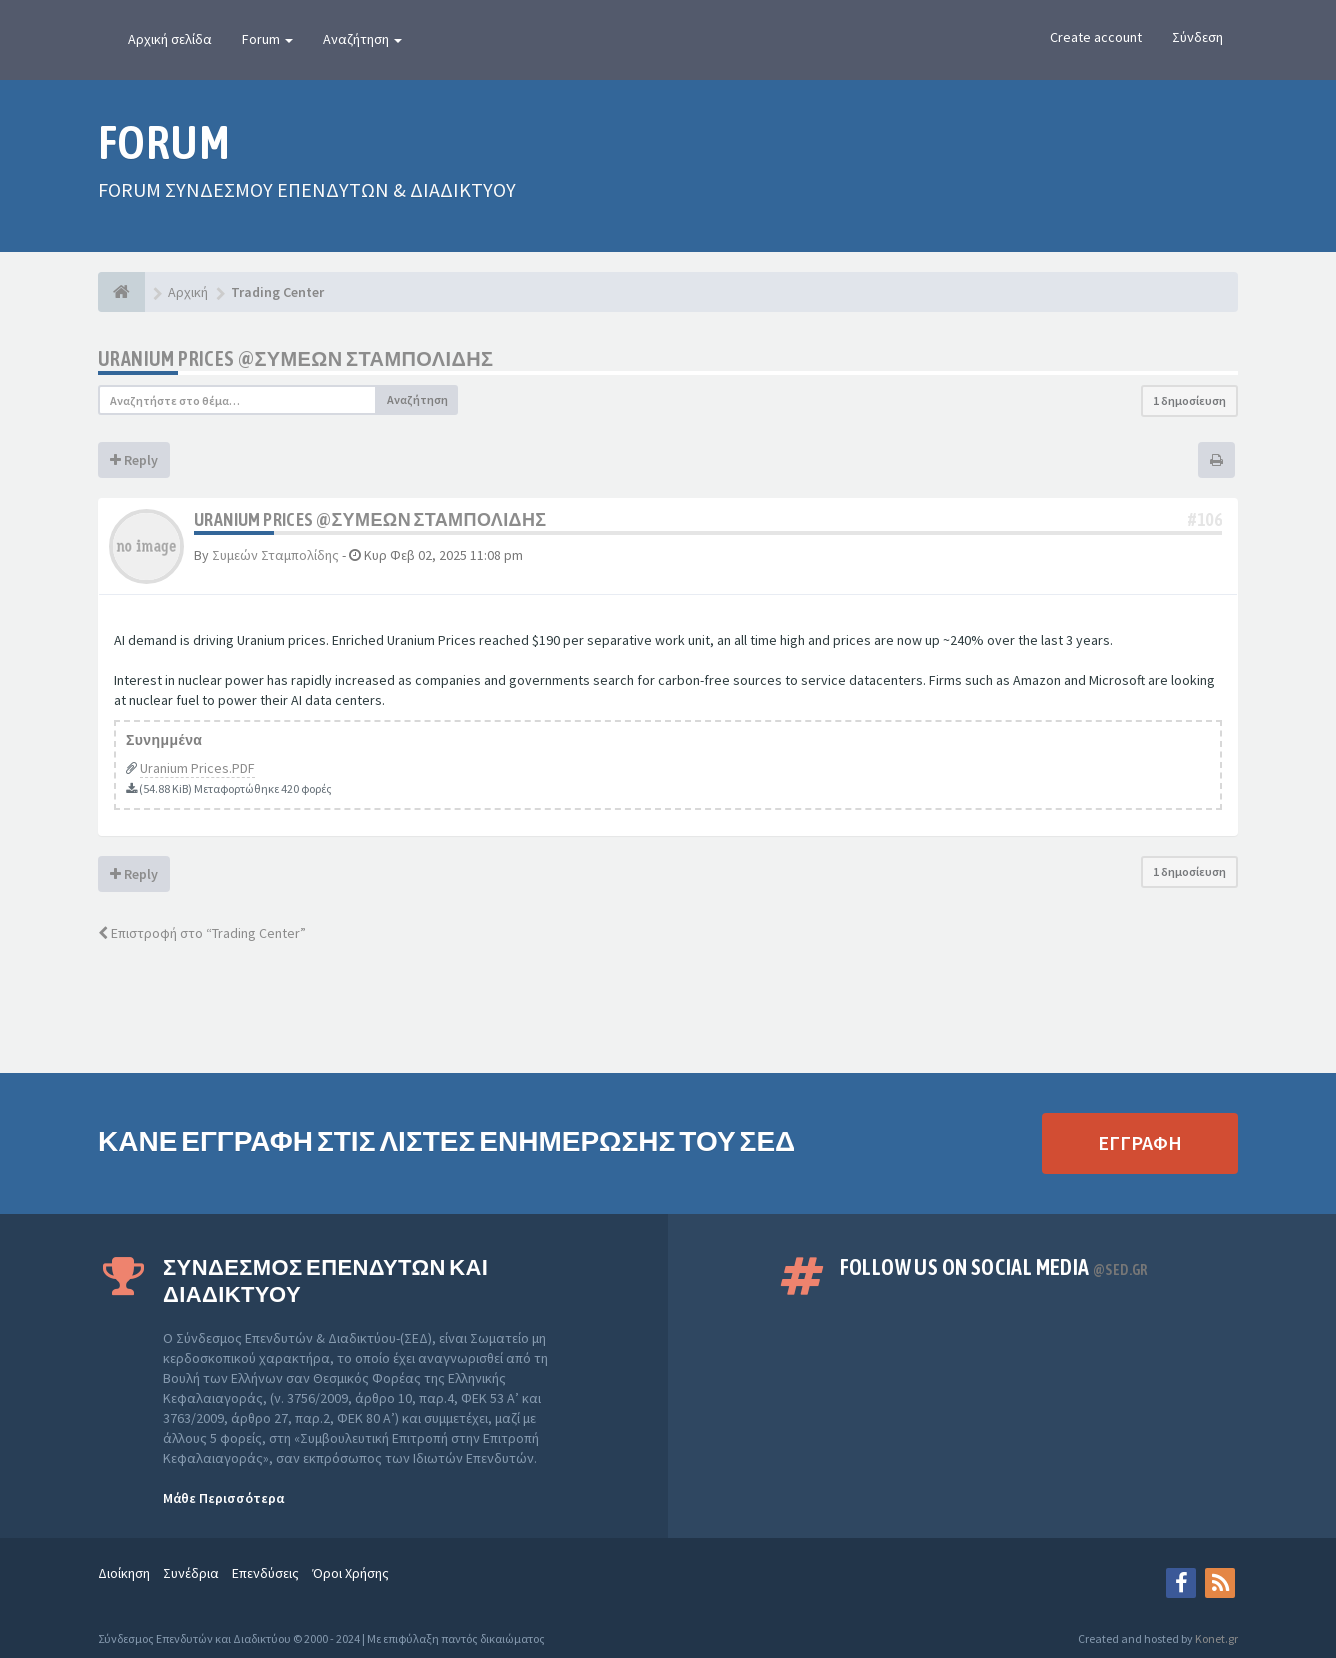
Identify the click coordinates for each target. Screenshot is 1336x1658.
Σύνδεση (1197, 37)
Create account (1096, 37)
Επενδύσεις (265, 1573)
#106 (1205, 519)
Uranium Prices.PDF (197, 768)
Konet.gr (1216, 1638)
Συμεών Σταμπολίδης (275, 555)
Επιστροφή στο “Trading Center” (202, 933)
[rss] (1220, 1583)
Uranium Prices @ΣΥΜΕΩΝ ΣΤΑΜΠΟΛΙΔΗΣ (295, 358)
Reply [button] (134, 460)
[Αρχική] (121, 292)
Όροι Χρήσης (350, 1573)
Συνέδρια (191, 1573)
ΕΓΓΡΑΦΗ (1140, 1142)
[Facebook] (1181, 1583)
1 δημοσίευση (1189, 400)
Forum (267, 39)
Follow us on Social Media (994, 1267)
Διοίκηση (124, 1573)
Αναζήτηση (362, 39)
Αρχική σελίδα (170, 39)
